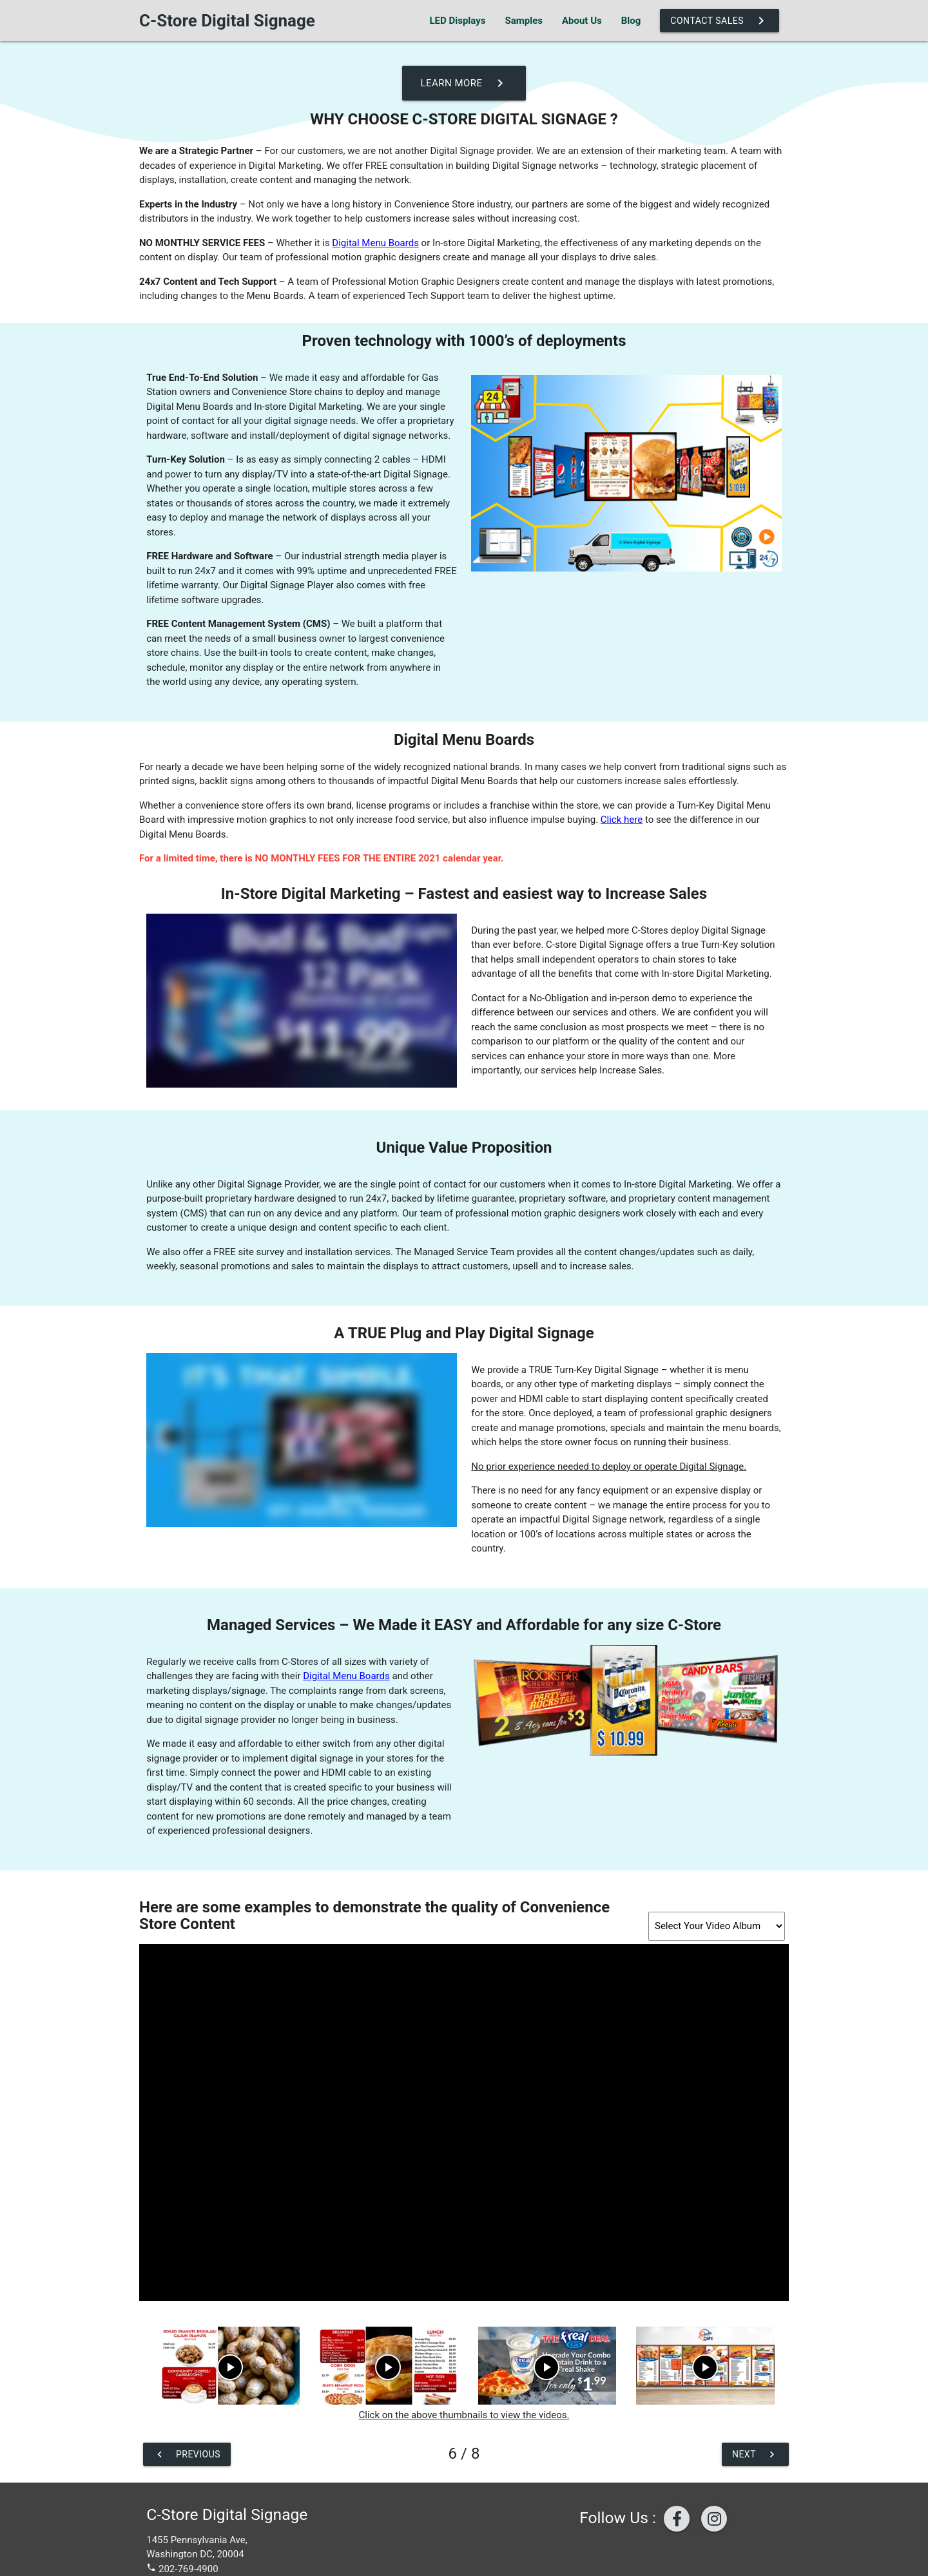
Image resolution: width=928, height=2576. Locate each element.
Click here (622, 819)
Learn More (463, 83)
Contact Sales (719, 20)
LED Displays (457, 20)
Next (755, 2454)
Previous (186, 2454)
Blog (631, 20)
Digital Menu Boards (375, 243)
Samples (524, 20)
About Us (582, 20)
